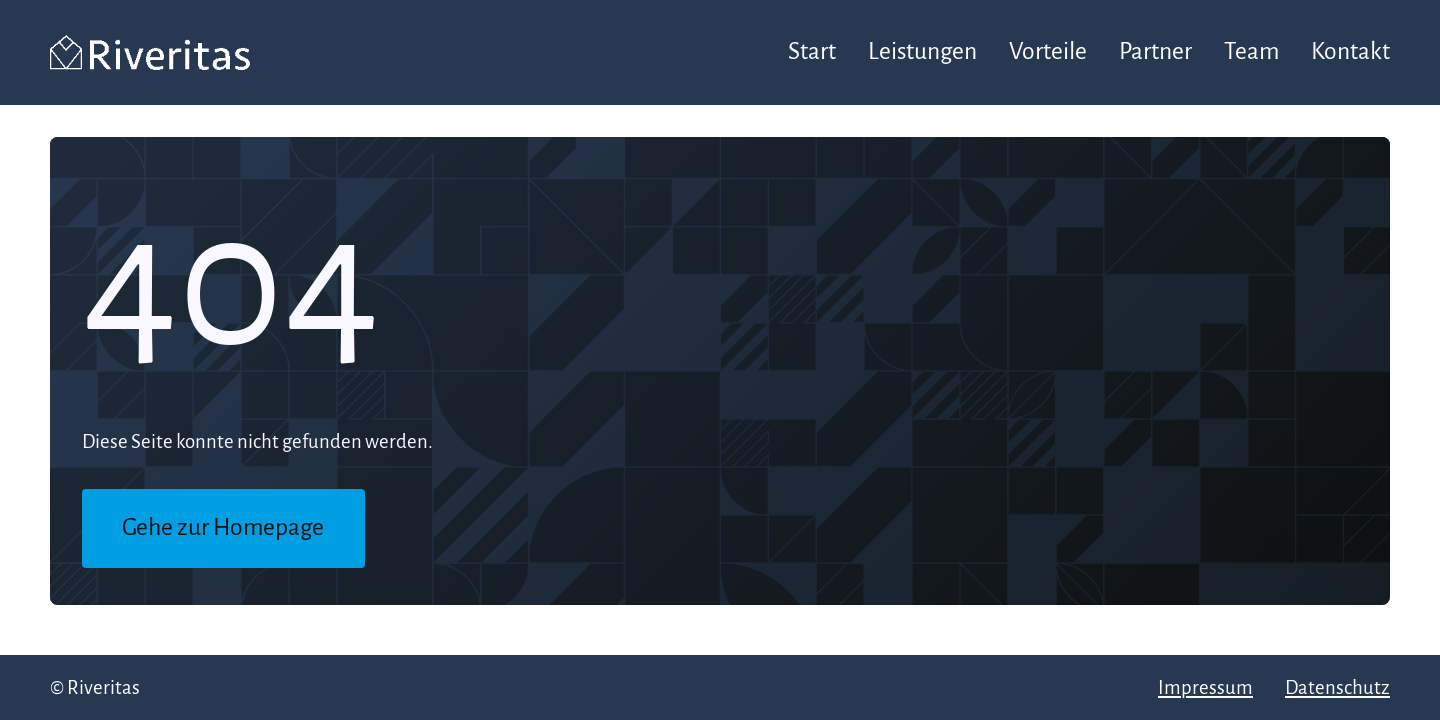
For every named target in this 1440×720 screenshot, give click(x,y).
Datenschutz (1337, 687)
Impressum (1205, 687)
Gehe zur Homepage (223, 527)
